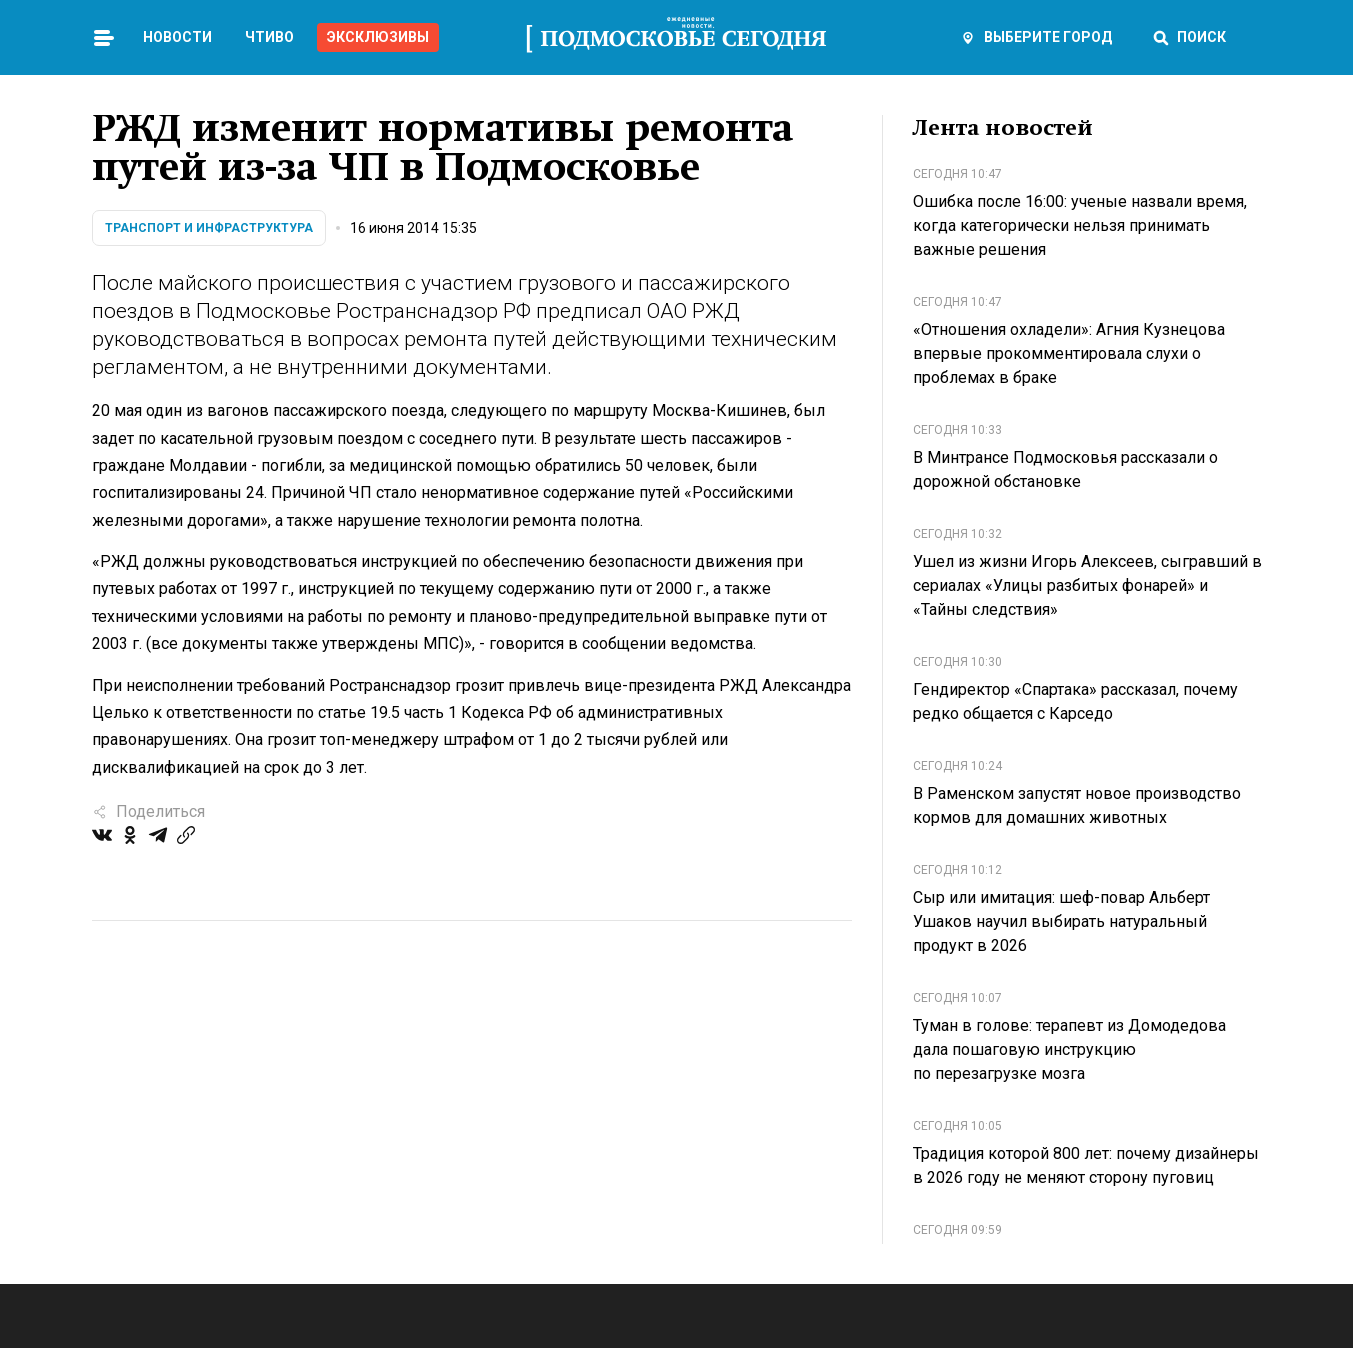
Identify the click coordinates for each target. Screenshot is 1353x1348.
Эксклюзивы (378, 37)
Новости (177, 37)
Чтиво (269, 37)
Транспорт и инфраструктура (209, 228)
